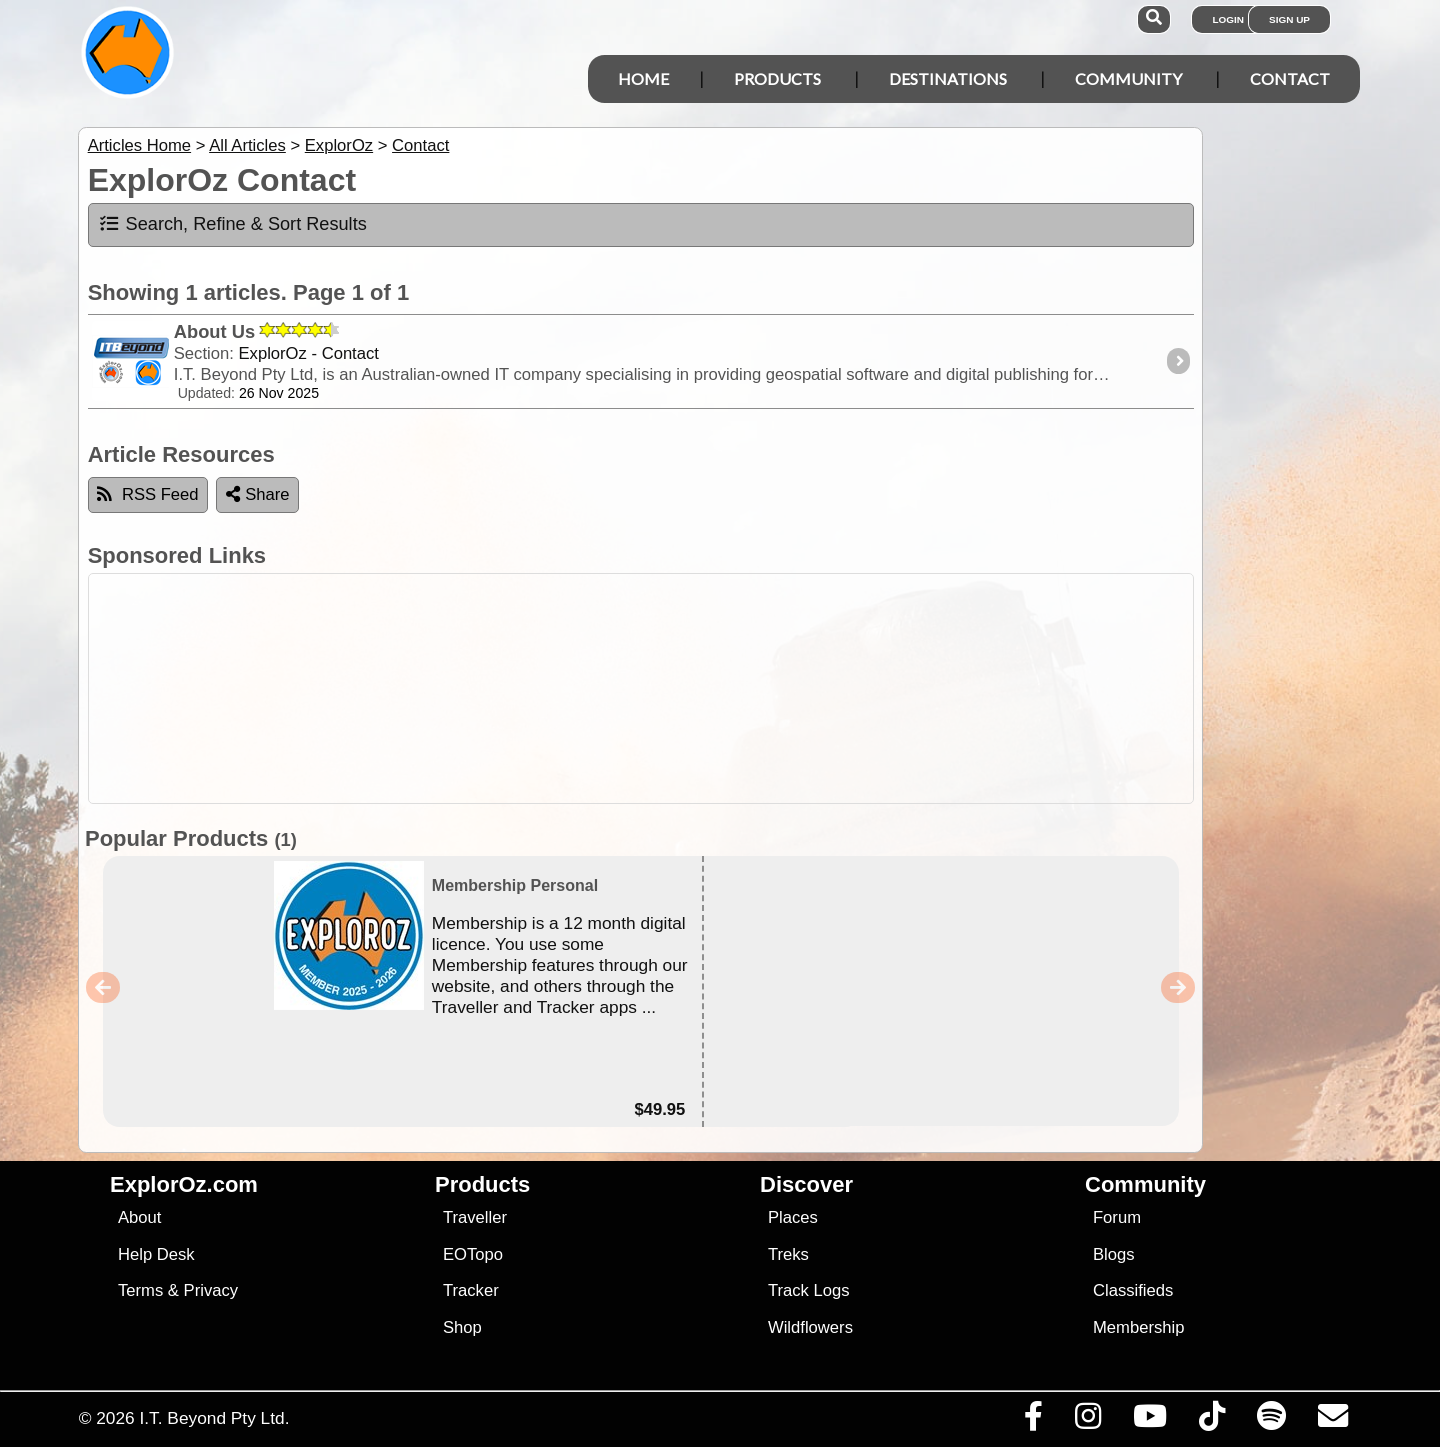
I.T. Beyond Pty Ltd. (214, 1418)
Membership (1138, 1327)
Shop (462, 1327)
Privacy (211, 1290)
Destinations (948, 78)
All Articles (247, 145)
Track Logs (809, 1290)
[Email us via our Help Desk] (1332, 1421)
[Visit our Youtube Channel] (1149, 1421)
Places (793, 1217)
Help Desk (156, 1254)
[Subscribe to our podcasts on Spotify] (1271, 1421)
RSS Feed (148, 494)
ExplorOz (339, 145)
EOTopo (473, 1254)
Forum (1117, 1217)
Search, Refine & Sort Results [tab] (232, 224)
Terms (140, 1290)
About (139, 1217)
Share (258, 494)
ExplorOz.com (184, 1184)
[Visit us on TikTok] (1211, 1421)
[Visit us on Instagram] (1087, 1421)
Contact (1290, 78)
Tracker (471, 1290)
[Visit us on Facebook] (1033, 1421)
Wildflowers (810, 1327)
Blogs (1114, 1254)
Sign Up (1289, 19)
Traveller (475, 1217)
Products (777, 78)
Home (643, 78)
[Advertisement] (738, 688)
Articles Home (139, 145)
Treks (788, 1254)
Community (1128, 78)
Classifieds (1133, 1290)
